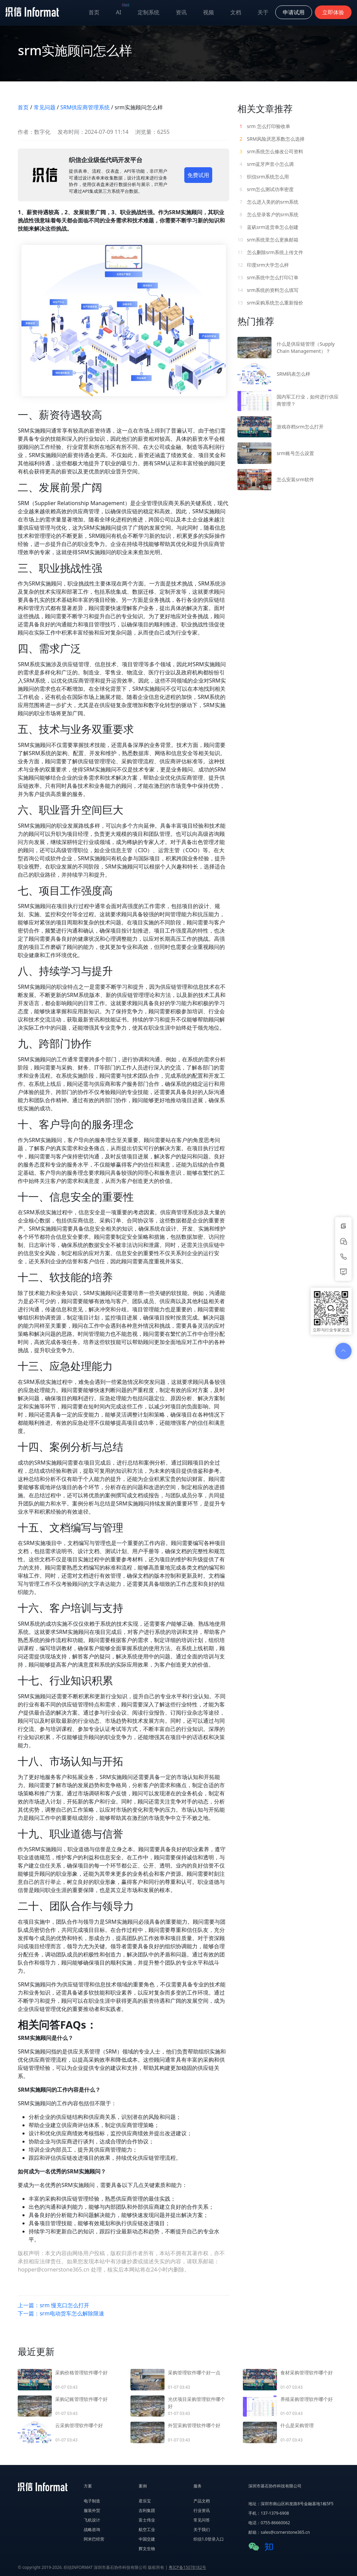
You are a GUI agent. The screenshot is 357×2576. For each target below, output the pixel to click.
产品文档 (201, 2501)
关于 (263, 12)
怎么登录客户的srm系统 (267, 214)
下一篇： (61, 2313)
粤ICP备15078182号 (187, 2567)
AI (122, 10)
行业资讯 (201, 2510)
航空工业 (147, 2529)
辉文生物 (147, 2548)
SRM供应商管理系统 (85, 107)
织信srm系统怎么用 (263, 176)
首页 (94, 12)
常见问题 (45, 107)
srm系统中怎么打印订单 (267, 277)
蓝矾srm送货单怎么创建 (267, 227)
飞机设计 (92, 2520)
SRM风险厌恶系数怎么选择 (271, 138)
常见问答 (201, 2520)
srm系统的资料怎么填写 (267, 290)
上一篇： (53, 2305)
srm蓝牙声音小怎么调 (265, 164)
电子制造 (92, 2501)
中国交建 (147, 2539)
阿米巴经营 (94, 2539)
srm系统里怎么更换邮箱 (267, 239)
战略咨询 (92, 2529)
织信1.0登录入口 (208, 2539)
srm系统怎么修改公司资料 (270, 151)
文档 (235, 12)
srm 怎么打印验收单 (263, 126)
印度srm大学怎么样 (263, 264)
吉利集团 (147, 2510)
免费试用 (198, 175)
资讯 (181, 12)
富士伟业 (147, 2520)
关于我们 (201, 2529)
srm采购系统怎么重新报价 (270, 302)
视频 (208, 12)
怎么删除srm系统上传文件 (270, 252)
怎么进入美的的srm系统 (267, 201)
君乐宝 (145, 2501)
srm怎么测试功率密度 (265, 189)
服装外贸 (92, 2510)
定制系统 (148, 12)
